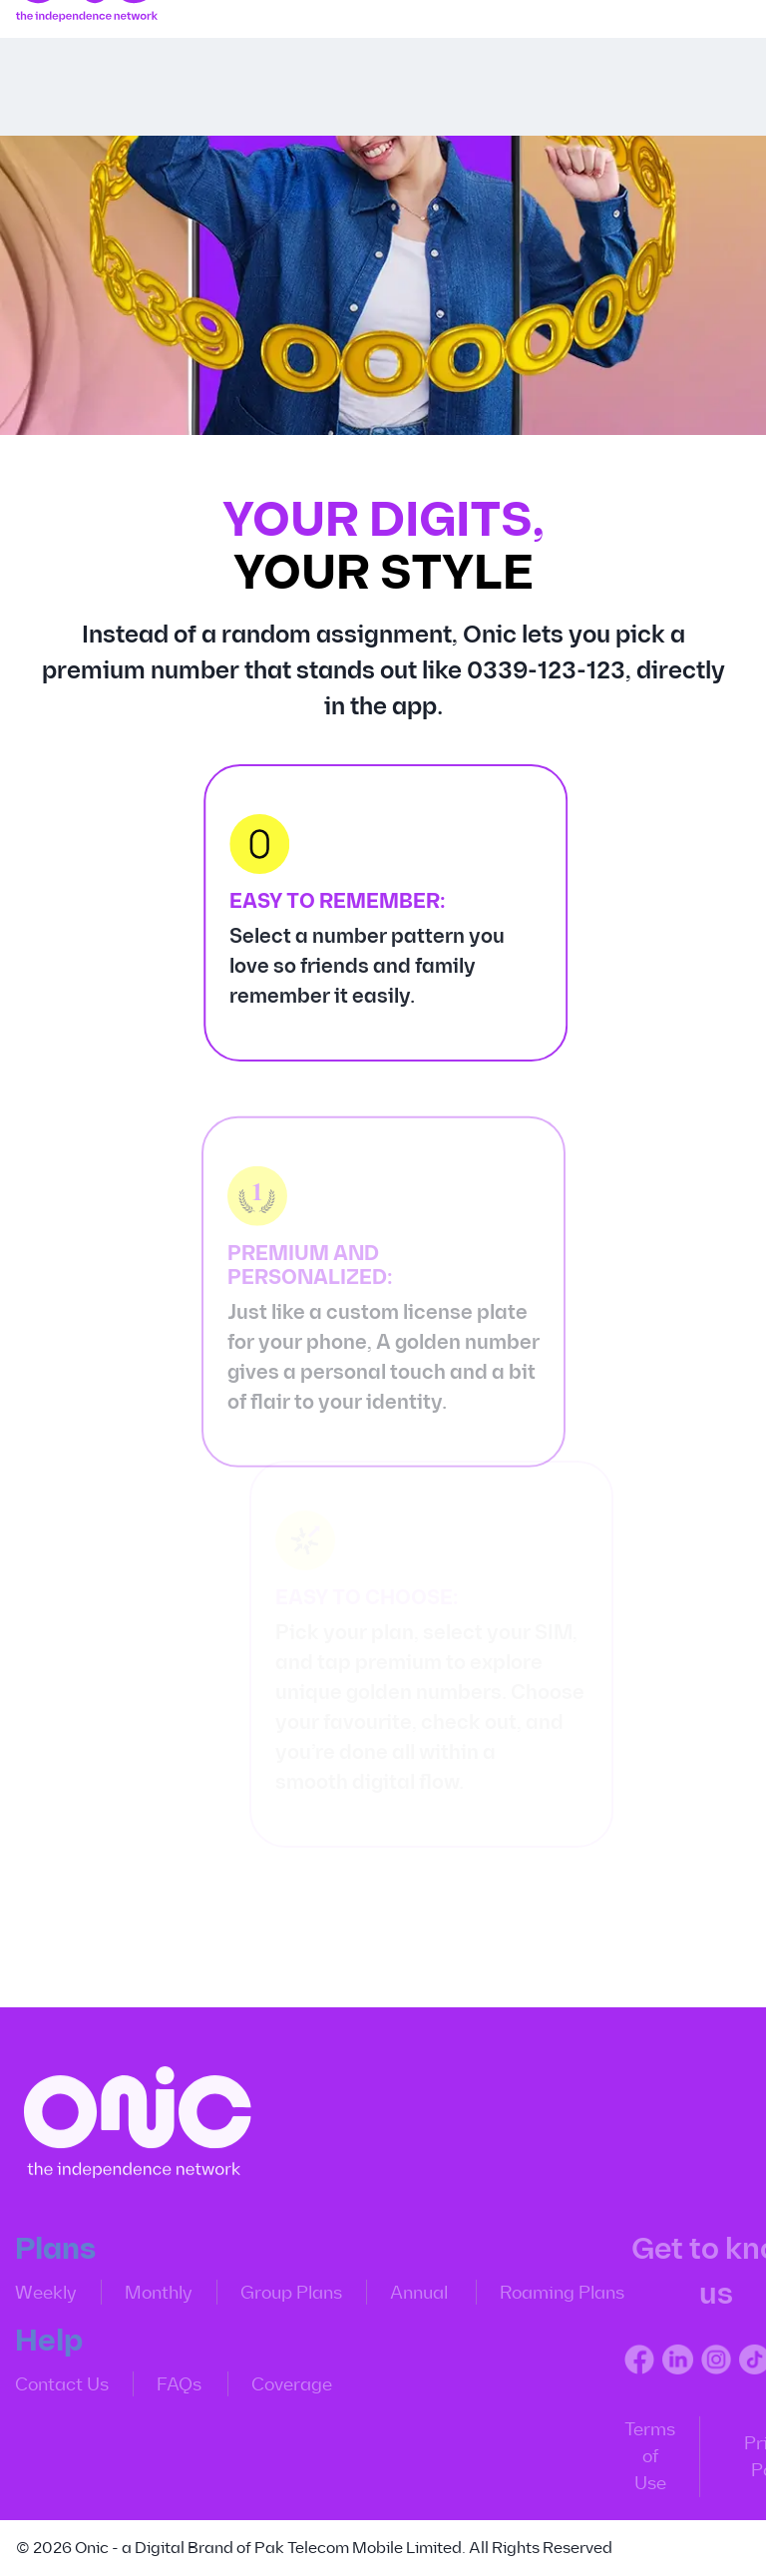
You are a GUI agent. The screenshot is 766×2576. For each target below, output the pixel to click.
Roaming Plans (551, 2299)
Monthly (148, 2299)
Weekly (35, 2299)
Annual (409, 2299)
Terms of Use (638, 2462)
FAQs (168, 2390)
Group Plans (280, 2299)
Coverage (280, 2390)
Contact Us (51, 2390)
